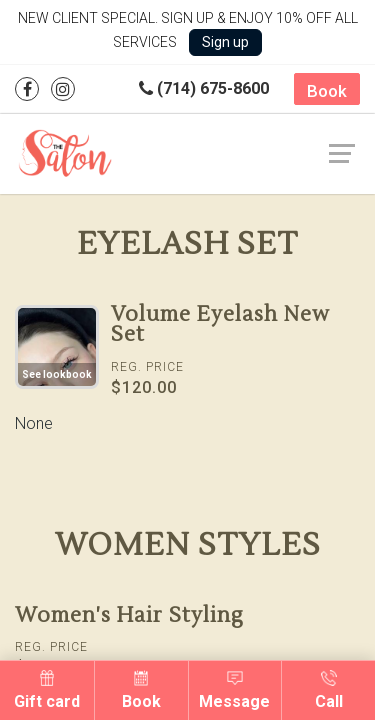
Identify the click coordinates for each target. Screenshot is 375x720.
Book (327, 91)
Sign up (225, 42)
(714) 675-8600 (204, 88)
